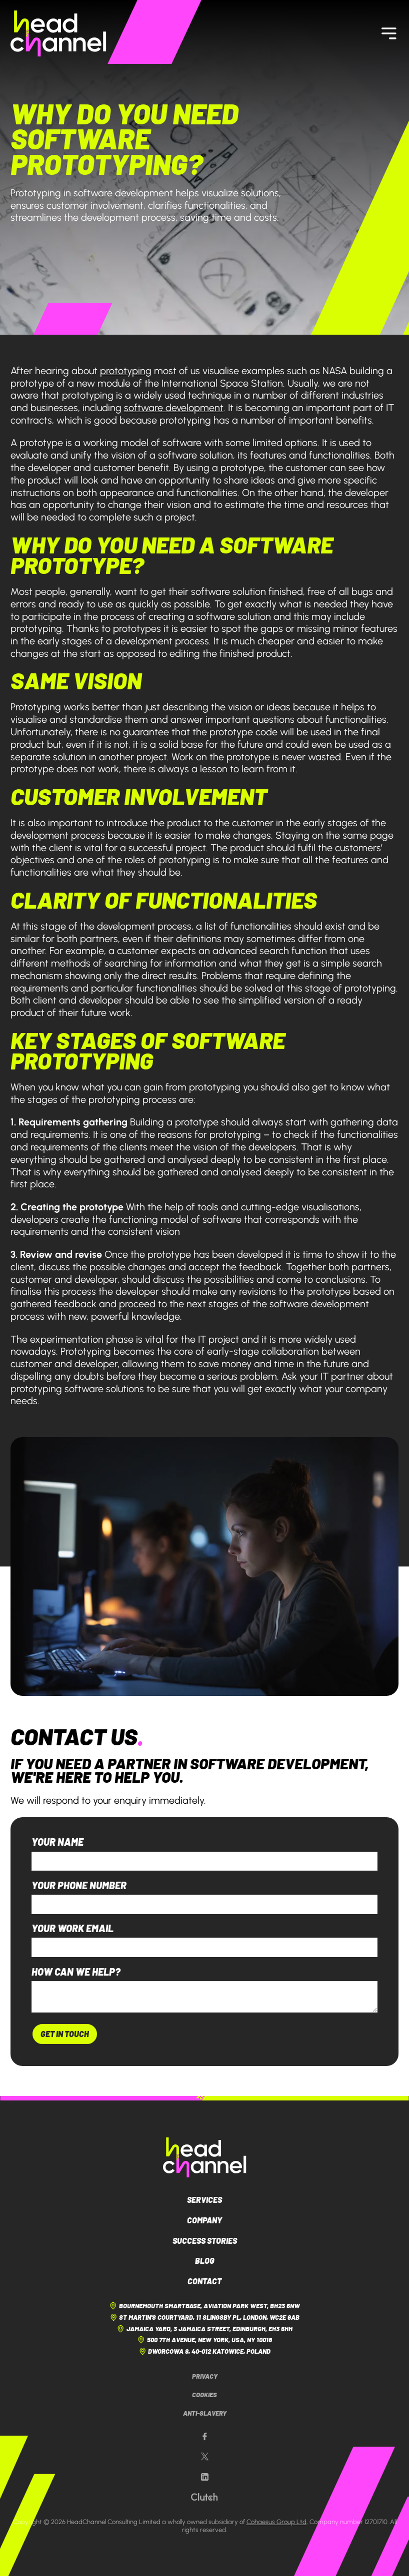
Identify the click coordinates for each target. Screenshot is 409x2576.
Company (204, 2220)
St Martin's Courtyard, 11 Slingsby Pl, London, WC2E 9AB (205, 2317)
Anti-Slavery (204, 2413)
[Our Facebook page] (204, 2437)
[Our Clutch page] (204, 2497)
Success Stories (204, 2240)
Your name (58, 1842)
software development (174, 408)
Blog (204, 2260)
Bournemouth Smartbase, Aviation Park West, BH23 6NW (204, 2306)
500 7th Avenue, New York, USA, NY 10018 (204, 2340)
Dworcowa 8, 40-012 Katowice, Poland (204, 2351)
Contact (205, 2281)
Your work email (73, 1928)
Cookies (204, 2395)
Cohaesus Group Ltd (276, 2522)
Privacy (205, 2376)
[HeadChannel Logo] (204, 2157)
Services (204, 2199)
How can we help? (76, 1972)
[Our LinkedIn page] (204, 2477)
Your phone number (79, 1885)
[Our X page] (204, 2457)
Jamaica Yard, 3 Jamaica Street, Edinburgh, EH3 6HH (204, 2329)
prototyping (126, 371)
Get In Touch (64, 2034)
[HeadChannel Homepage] (58, 33)
